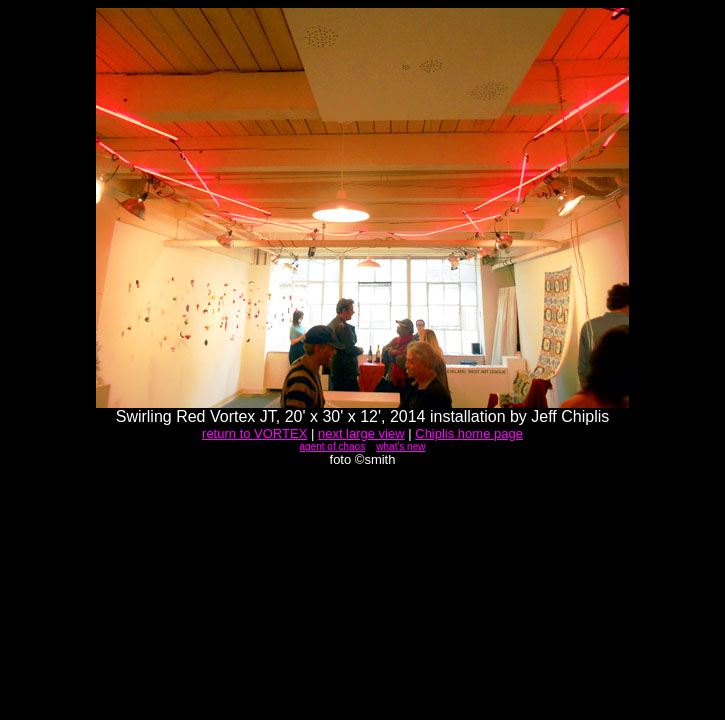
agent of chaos (333, 446)
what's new (400, 446)
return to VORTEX (254, 433)
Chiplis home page (469, 433)
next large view (361, 433)
